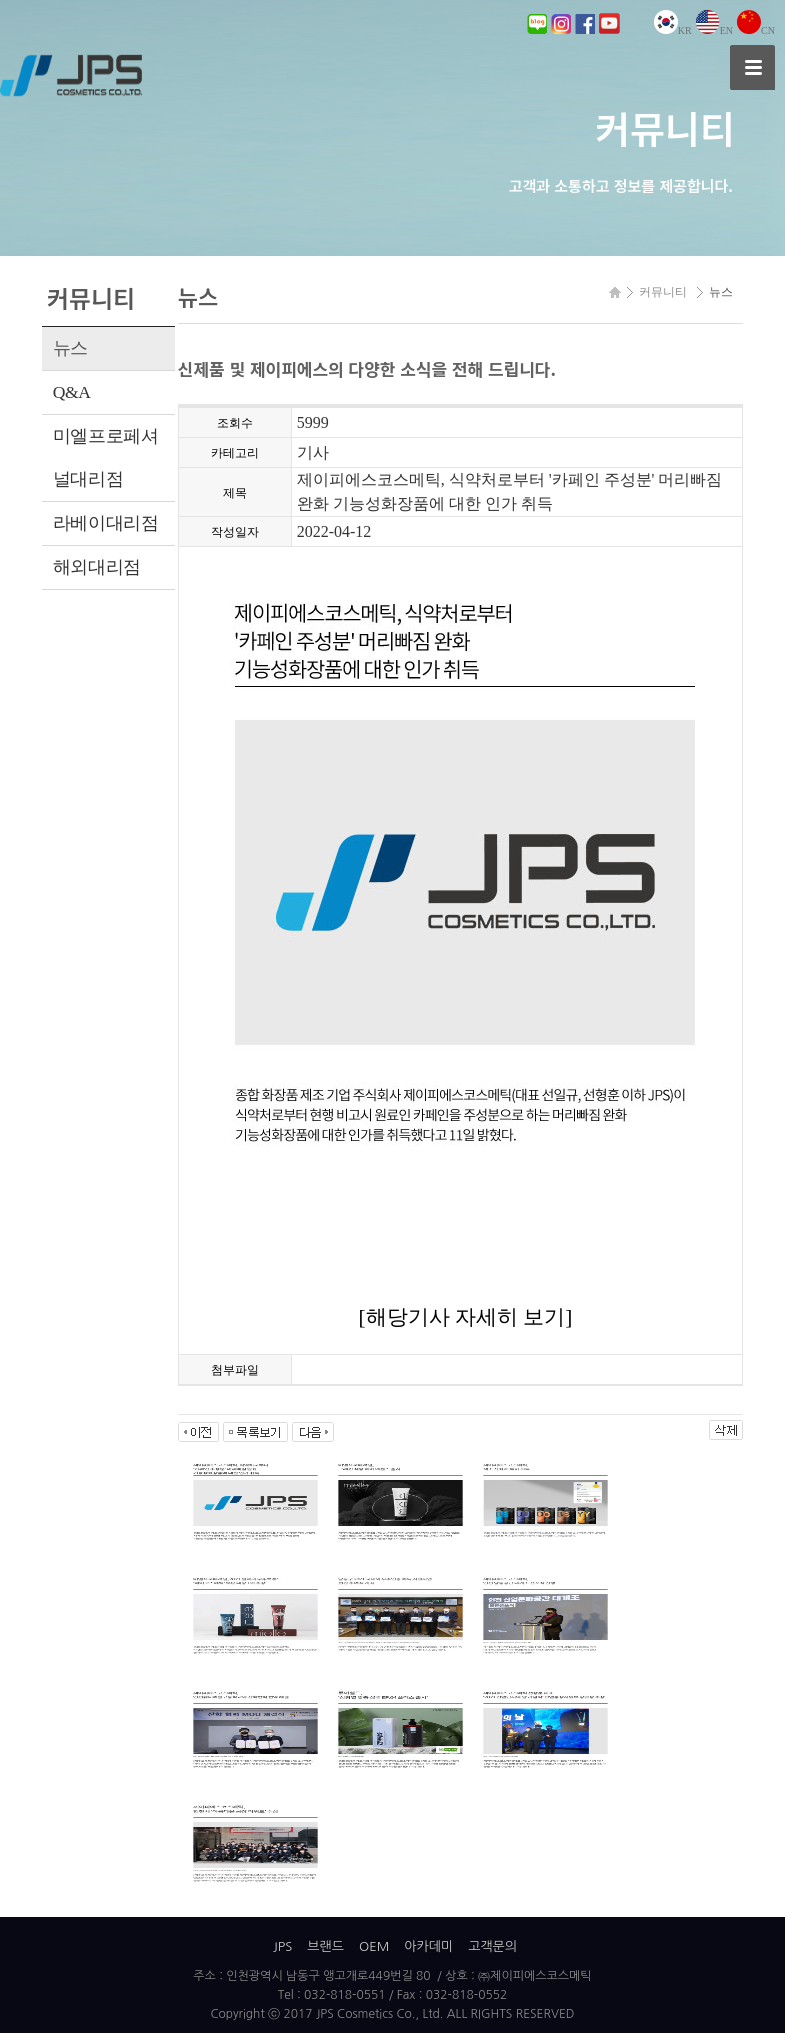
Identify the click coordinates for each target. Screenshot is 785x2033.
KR (673, 30)
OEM (374, 1946)
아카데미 (428, 1946)
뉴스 (70, 348)
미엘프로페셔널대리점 (106, 457)
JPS (282, 1946)
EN (714, 30)
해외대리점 (97, 567)
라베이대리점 (106, 523)
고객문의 (492, 1946)
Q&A (72, 392)
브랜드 (325, 1946)
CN (756, 30)
